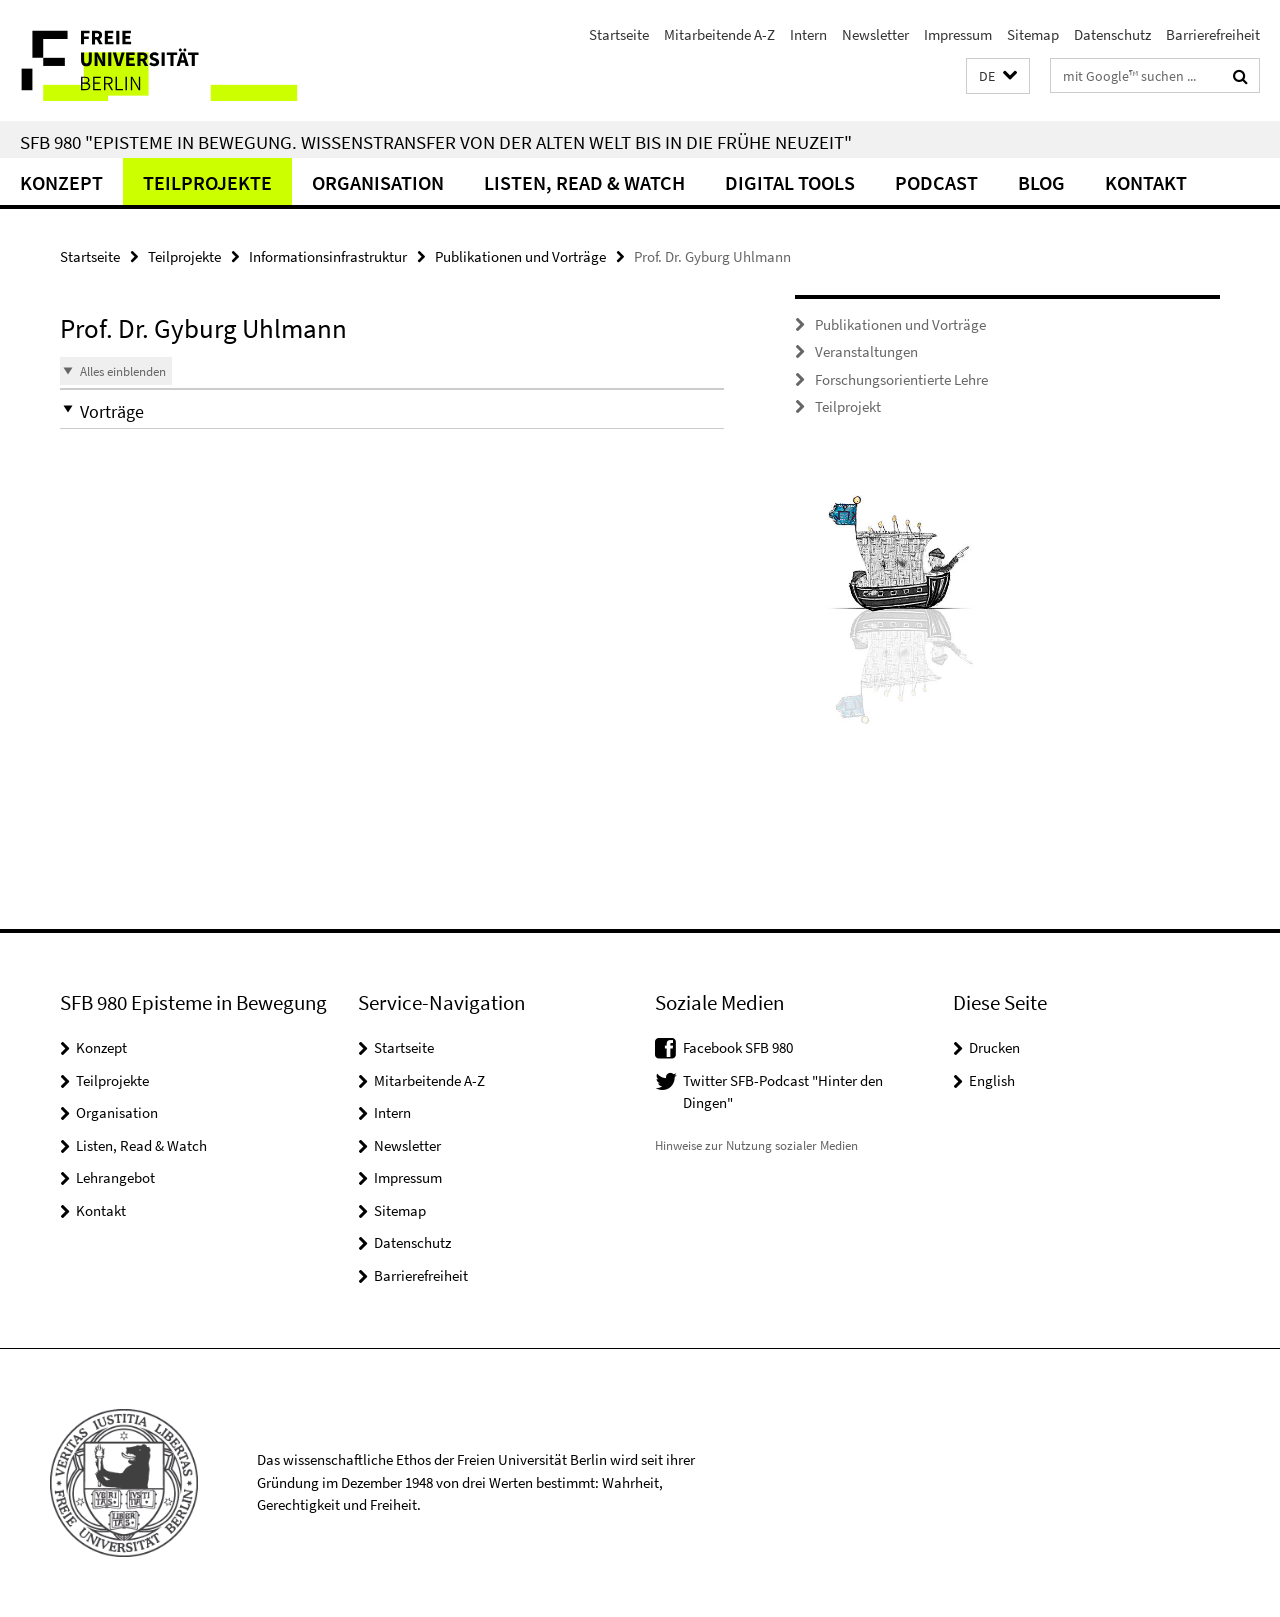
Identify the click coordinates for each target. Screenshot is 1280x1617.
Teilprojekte (207, 182)
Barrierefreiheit (1213, 34)
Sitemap (1033, 34)
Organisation (378, 182)
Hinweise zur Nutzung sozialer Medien (756, 1145)
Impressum (958, 34)
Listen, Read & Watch (584, 182)
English (992, 1080)
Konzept (61, 182)
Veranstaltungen (866, 351)
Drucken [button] (994, 1047)
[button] (998, 76)
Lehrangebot (115, 1177)
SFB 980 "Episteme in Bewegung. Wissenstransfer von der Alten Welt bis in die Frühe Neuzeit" (436, 142)
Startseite (619, 34)
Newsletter (875, 34)
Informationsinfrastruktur (328, 256)
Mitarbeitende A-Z (719, 34)
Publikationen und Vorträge (520, 256)
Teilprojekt (848, 406)
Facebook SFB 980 (738, 1047)
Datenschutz (1112, 34)
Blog (1041, 182)
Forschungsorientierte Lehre (901, 379)
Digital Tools (790, 182)
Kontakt (1146, 182)
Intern (808, 34)
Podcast (936, 182)
